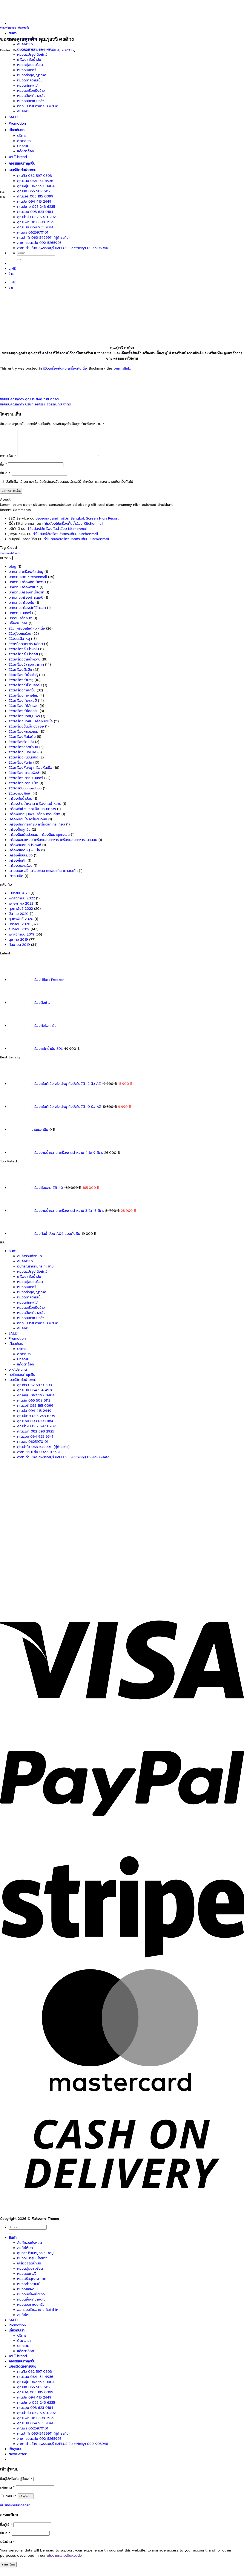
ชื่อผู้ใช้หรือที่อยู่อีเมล (16, 2484)
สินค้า (13, 33)
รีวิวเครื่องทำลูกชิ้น (22, 695)
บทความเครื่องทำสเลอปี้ (26, 602)
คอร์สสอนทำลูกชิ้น (22, 1379)
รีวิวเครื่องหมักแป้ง (22, 757)
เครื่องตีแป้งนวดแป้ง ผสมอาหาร (32, 814)
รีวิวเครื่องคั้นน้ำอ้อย (23, 659)
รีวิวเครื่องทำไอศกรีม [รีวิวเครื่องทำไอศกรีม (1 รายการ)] (10, 558)
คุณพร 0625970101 (32, 1446)
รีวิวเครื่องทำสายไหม (23, 700)
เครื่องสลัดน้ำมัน (29, 1281)
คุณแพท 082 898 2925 (35, 1436)
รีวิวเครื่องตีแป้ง (20, 674)
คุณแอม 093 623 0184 (35, 1426)
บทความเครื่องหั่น (21, 607)
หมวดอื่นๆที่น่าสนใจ (31, 1318)
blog (12, 571)
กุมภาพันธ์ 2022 (21, 913)
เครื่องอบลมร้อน (20, 870)
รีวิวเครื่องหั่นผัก (20, 767)
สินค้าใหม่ (24, 1333)
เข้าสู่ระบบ (25, 2501)
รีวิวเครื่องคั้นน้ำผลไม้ (24, 654)
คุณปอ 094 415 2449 (34, 1416)
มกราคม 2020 (19, 929)
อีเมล (5, 478)
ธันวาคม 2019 (19, 934)
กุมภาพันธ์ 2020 (21, 924)
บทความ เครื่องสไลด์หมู (26, 576)
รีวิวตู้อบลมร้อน (20, 638)
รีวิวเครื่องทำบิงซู (21, 685)
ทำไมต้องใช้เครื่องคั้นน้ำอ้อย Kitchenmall (72, 528)
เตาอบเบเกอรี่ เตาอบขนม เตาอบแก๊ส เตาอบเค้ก (43, 876)
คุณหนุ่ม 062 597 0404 (36, 1400)
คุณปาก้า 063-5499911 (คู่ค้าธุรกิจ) (43, 1452)
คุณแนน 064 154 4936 (35, 1395)
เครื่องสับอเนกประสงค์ (25, 850)
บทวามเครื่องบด (20, 623)
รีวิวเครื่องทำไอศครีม (23, 716)
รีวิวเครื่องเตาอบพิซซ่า (25, 778)
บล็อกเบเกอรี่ (18, 628)
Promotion (17, 1343)
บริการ (21, 1354)
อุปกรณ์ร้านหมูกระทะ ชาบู (35, 1271)
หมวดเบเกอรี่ (26, 1292)
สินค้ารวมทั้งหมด (29, 1261)
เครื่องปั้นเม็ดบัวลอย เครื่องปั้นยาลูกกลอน (39, 839)
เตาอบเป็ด (16, 881)
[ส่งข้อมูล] (10, 2238)
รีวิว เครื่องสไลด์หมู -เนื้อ (27, 633)
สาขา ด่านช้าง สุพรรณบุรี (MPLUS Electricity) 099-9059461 (63, 1462)
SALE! (13, 1338)
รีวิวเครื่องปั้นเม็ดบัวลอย (26, 731)
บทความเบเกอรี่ (20, 618)
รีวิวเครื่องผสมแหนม (23, 736)
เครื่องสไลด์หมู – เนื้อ (24, 855)
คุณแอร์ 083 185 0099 (35, 196)
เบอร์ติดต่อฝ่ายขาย (22, 1385)
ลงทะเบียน (8, 2569)
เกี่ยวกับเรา (17, 1348)
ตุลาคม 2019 (18, 944)
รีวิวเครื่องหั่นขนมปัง (23, 762)
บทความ (23, 1364)
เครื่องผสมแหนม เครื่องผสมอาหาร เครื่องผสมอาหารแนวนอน (53, 845)
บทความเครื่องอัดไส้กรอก (27, 613)
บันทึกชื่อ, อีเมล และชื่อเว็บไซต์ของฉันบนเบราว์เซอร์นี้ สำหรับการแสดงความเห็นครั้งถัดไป (69, 486)
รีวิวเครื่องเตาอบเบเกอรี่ (26, 783)
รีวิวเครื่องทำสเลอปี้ (23, 705)
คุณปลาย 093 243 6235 (36, 1421)
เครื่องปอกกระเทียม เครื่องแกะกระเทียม (37, 829)
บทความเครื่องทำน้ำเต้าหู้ (26, 597)
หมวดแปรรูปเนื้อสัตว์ (32, 1276)
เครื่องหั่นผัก (17, 865)
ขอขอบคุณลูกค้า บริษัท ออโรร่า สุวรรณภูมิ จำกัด (35, 404)
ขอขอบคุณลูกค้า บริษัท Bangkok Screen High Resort (77, 523)
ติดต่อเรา (24, 1359)
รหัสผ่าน (7, 2492)
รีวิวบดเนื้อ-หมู (19, 644)
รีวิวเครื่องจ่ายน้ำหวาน (24, 664)
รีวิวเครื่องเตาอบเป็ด (23, 788)
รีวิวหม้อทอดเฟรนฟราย (26, 649)
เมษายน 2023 (19, 898)
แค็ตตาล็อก (25, 1369)
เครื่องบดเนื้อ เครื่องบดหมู (28, 824)
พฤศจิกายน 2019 (21, 939)
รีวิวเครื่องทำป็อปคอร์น (25, 690)
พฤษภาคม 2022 (21, 908)
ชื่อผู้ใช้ (6, 2529)
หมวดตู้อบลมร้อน (30, 1287)
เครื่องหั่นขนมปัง (21, 860)
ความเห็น (8, 461)
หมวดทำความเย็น (30, 1302)
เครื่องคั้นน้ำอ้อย (20, 803)
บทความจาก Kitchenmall (28, 582)
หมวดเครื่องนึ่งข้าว (31, 1312)
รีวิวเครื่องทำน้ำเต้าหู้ (23, 680)
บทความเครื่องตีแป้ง (23, 592)
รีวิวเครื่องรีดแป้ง (21, 747)
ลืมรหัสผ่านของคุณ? (15, 2510)
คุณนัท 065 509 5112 (33, 191)
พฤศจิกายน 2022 (22, 903)
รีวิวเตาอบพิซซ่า (20, 798)
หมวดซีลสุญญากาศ (31, 1297)
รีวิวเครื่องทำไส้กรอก (23, 711)
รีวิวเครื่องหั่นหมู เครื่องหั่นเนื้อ (14, 27)
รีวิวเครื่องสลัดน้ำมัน (23, 752)
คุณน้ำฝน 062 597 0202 (36, 1431)
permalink (122, 368)
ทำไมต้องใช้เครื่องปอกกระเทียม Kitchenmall (65, 539)
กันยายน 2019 (19, 949)
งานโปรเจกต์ (18, 1374)
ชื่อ (3, 469)
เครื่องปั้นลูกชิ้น (20, 834)
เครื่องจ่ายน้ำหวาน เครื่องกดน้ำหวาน (35, 809)
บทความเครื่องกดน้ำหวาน (27, 587)
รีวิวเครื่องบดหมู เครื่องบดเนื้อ (31, 726)
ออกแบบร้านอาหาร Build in (37, 1328)
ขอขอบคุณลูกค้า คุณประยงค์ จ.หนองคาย (30, 399)
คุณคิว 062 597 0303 (34, 1390)
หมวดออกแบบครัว (30, 1323)
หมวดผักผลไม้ (27, 1307)
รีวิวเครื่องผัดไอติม (22, 742)
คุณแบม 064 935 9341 (35, 1441)
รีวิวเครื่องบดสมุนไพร (24, 721)
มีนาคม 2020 (19, 919)
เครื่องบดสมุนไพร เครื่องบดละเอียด (34, 819)
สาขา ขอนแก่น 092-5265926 (39, 1457)
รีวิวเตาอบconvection (25, 793)
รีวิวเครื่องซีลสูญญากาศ (26, 669)
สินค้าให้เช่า (25, 44)
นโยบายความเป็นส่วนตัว (64, 2560)
